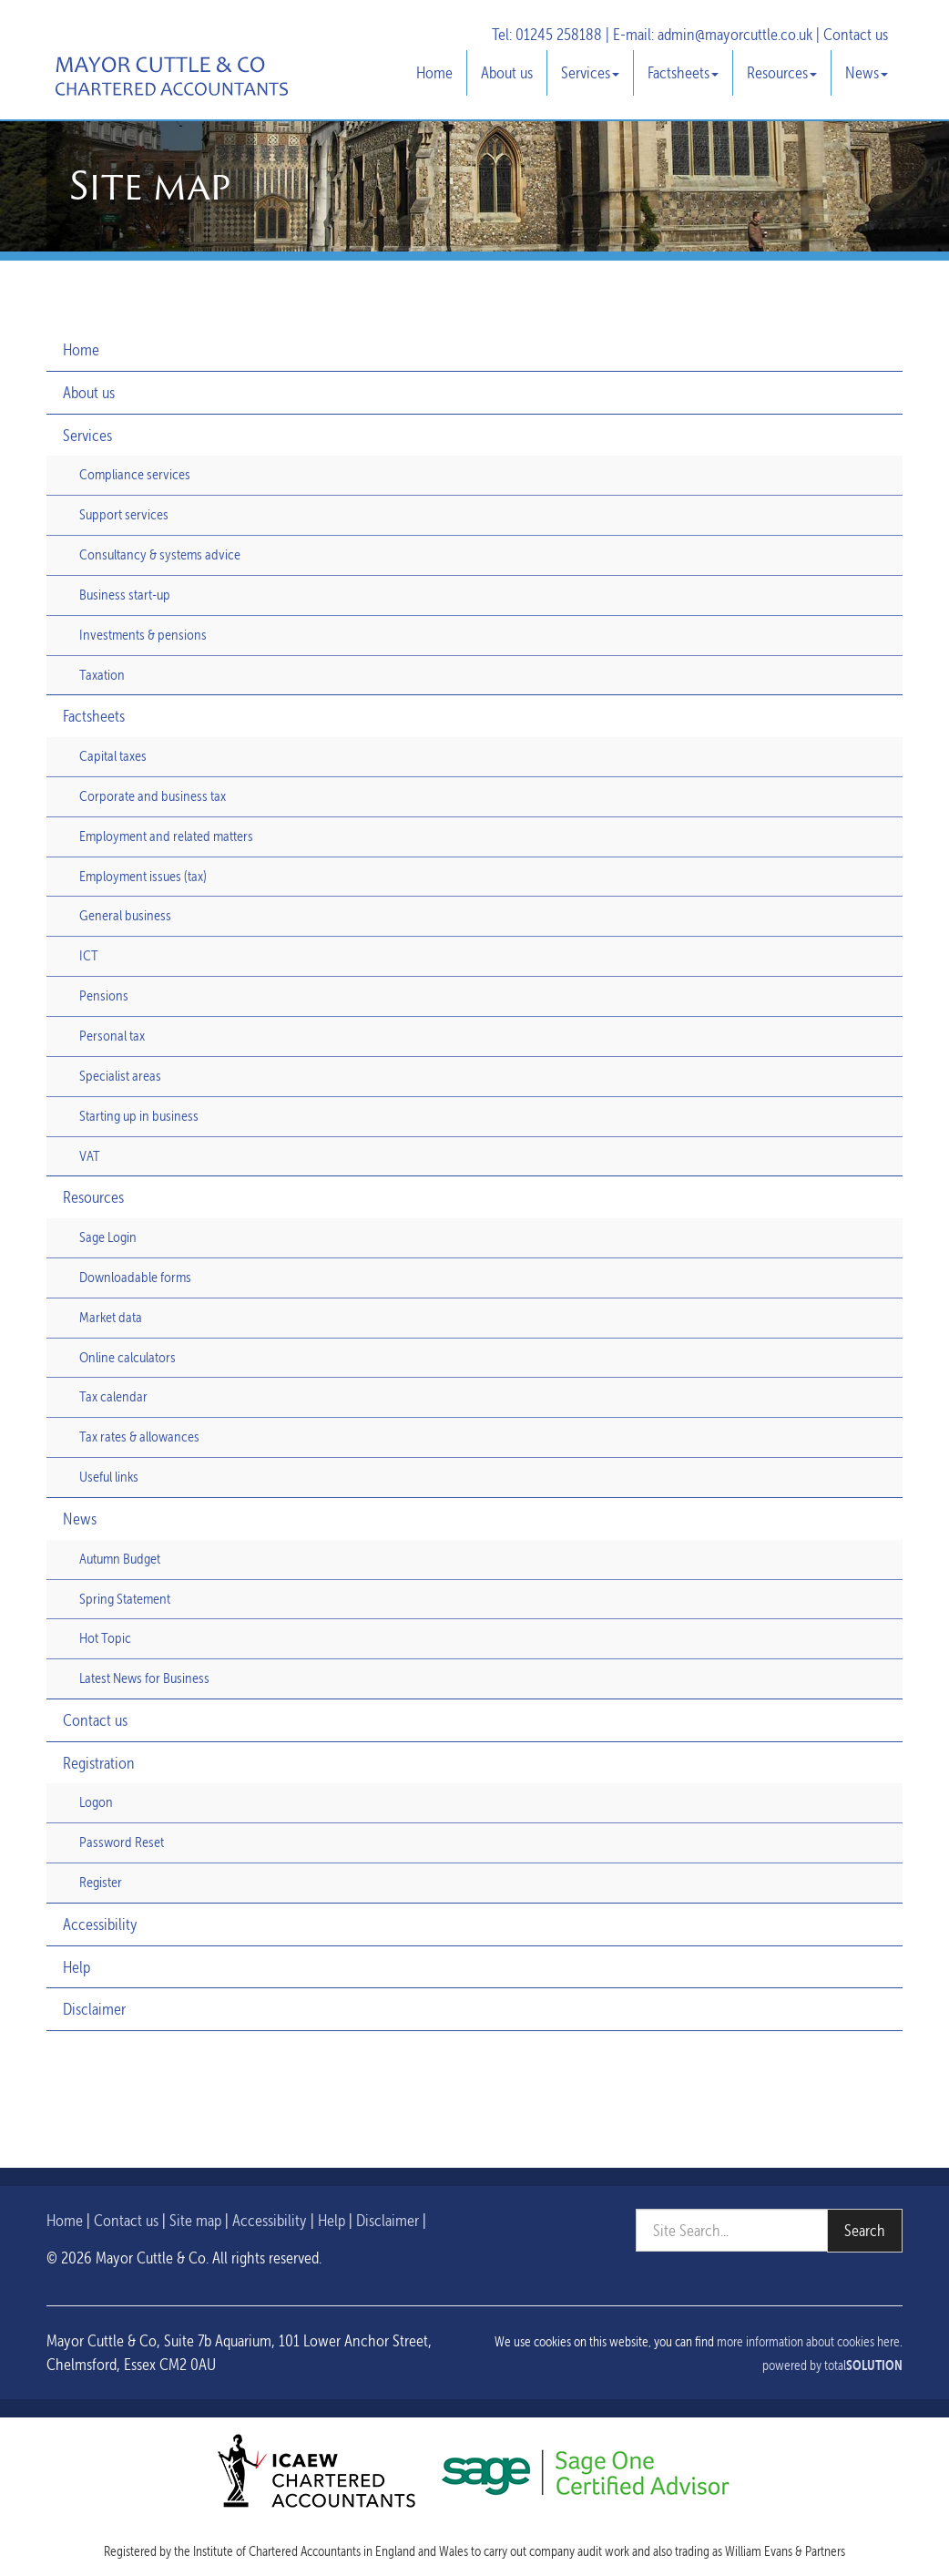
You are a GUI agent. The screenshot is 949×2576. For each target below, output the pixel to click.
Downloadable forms (135, 1277)
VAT (89, 1156)
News (866, 72)
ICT (88, 955)
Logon (96, 1802)
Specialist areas (120, 1075)
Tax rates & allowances (139, 1436)
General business (125, 915)
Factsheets (683, 72)
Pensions (103, 995)
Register (100, 1882)
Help (76, 1966)
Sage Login (108, 1237)
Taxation (102, 674)
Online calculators (127, 1357)
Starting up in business (139, 1115)
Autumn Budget (119, 1558)
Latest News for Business (144, 1678)
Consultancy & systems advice (159, 554)
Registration (99, 1762)
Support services (123, 514)
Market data (110, 1317)
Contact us (855, 34)
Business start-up (124, 594)
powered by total (832, 2365)
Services (590, 72)
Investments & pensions (143, 634)
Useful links (108, 1476)
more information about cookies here (808, 2342)
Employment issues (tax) (143, 876)
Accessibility (100, 1924)
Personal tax (112, 1035)
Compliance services (134, 474)
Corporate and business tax (152, 796)
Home (434, 72)
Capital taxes (113, 756)
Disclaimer (94, 2008)
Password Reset (121, 1842)
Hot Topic (105, 1638)
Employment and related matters (166, 836)
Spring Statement (124, 1598)
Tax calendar (113, 1396)
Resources (782, 72)
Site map (195, 2220)
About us (507, 72)
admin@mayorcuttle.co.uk (735, 34)
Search (864, 2230)
